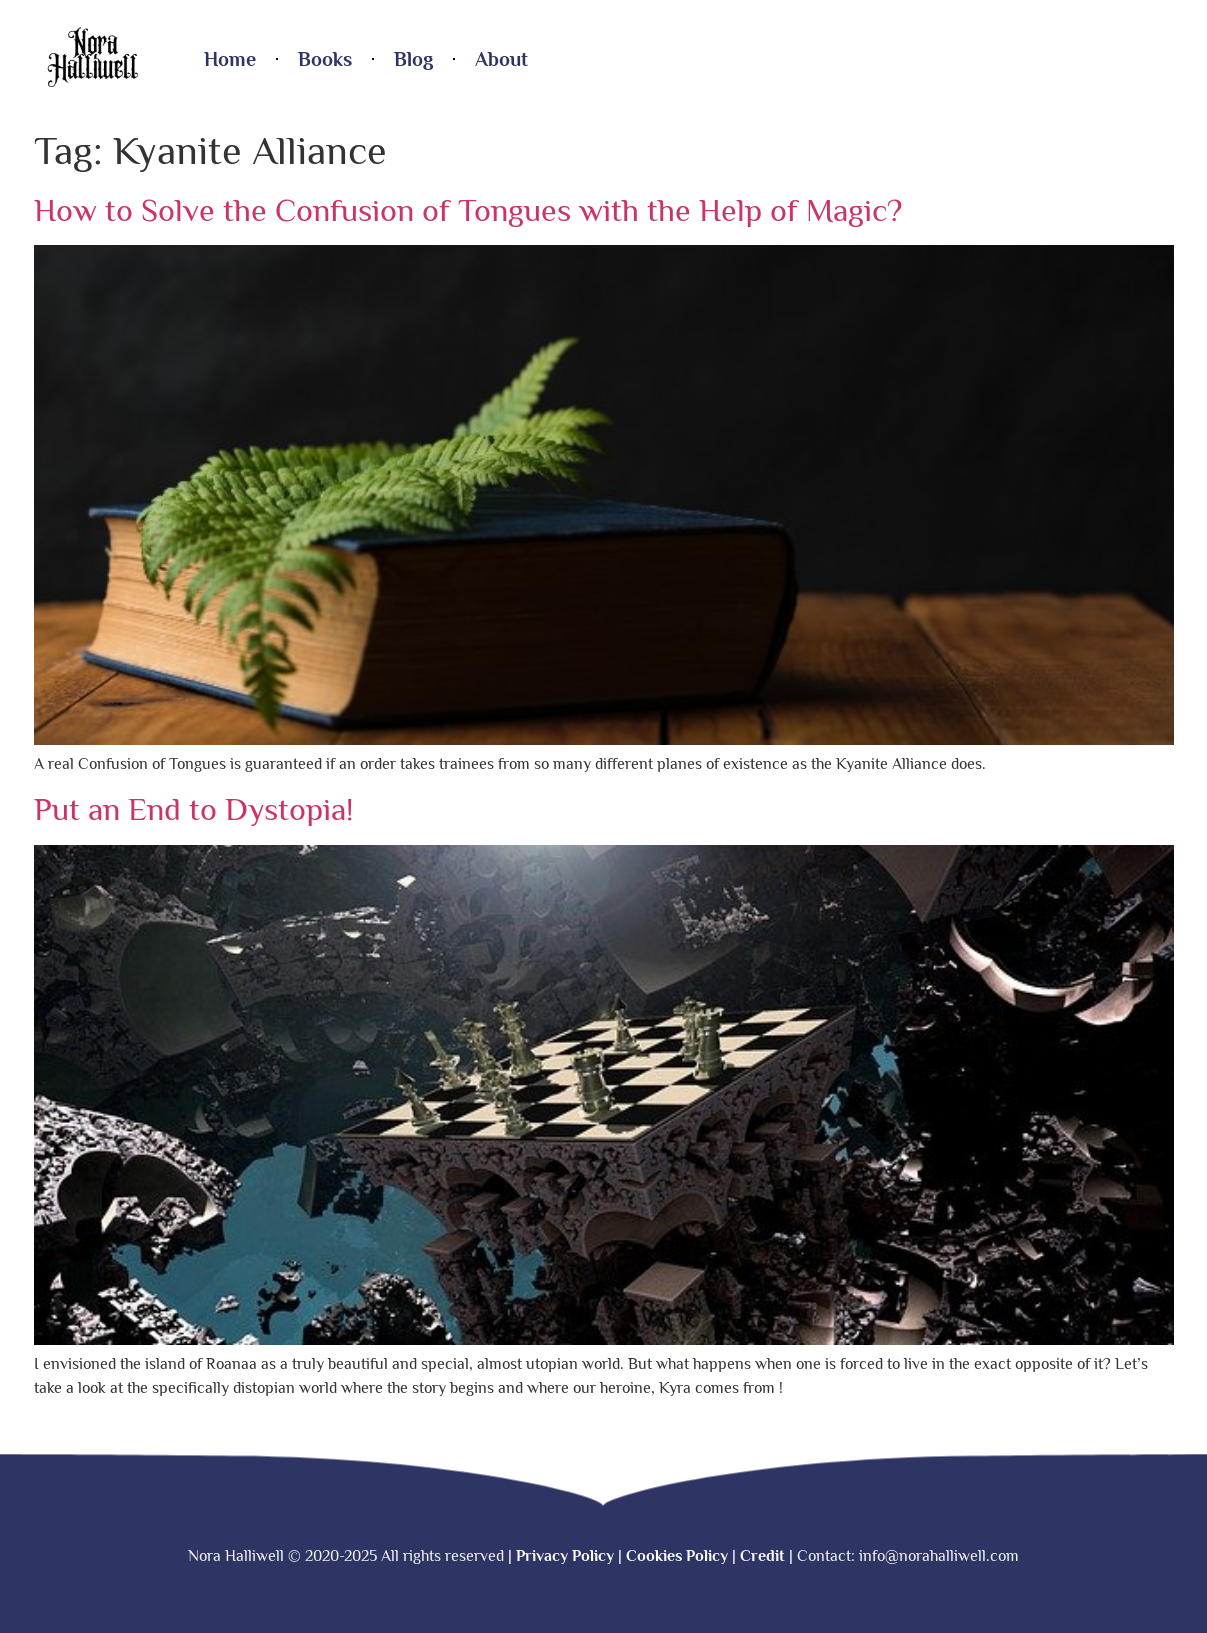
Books (325, 59)
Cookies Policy (677, 1556)
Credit (762, 1556)
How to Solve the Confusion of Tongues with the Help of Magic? (468, 210)
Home (230, 59)
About (501, 59)
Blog (413, 59)
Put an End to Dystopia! (193, 809)
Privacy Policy (565, 1556)
